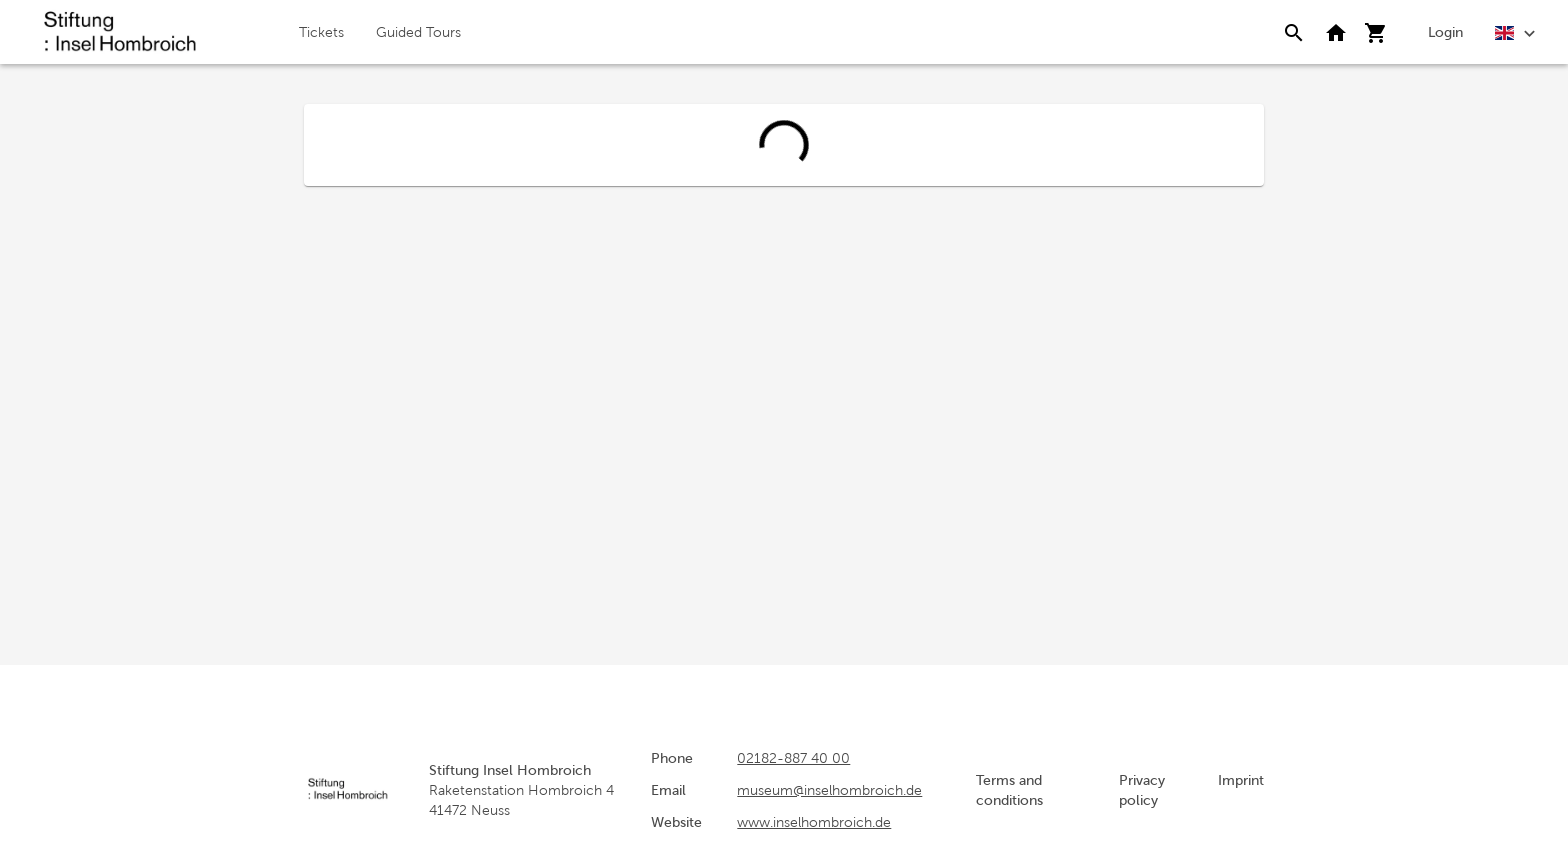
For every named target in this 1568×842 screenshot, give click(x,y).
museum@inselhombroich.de (829, 790)
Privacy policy (1142, 790)
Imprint (1241, 780)
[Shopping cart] (1376, 32)
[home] (119, 32)
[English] (1515, 31)
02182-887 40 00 (793, 758)
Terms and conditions (1009, 790)
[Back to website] (1336, 32)
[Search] (1294, 32)
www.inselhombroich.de (814, 822)
